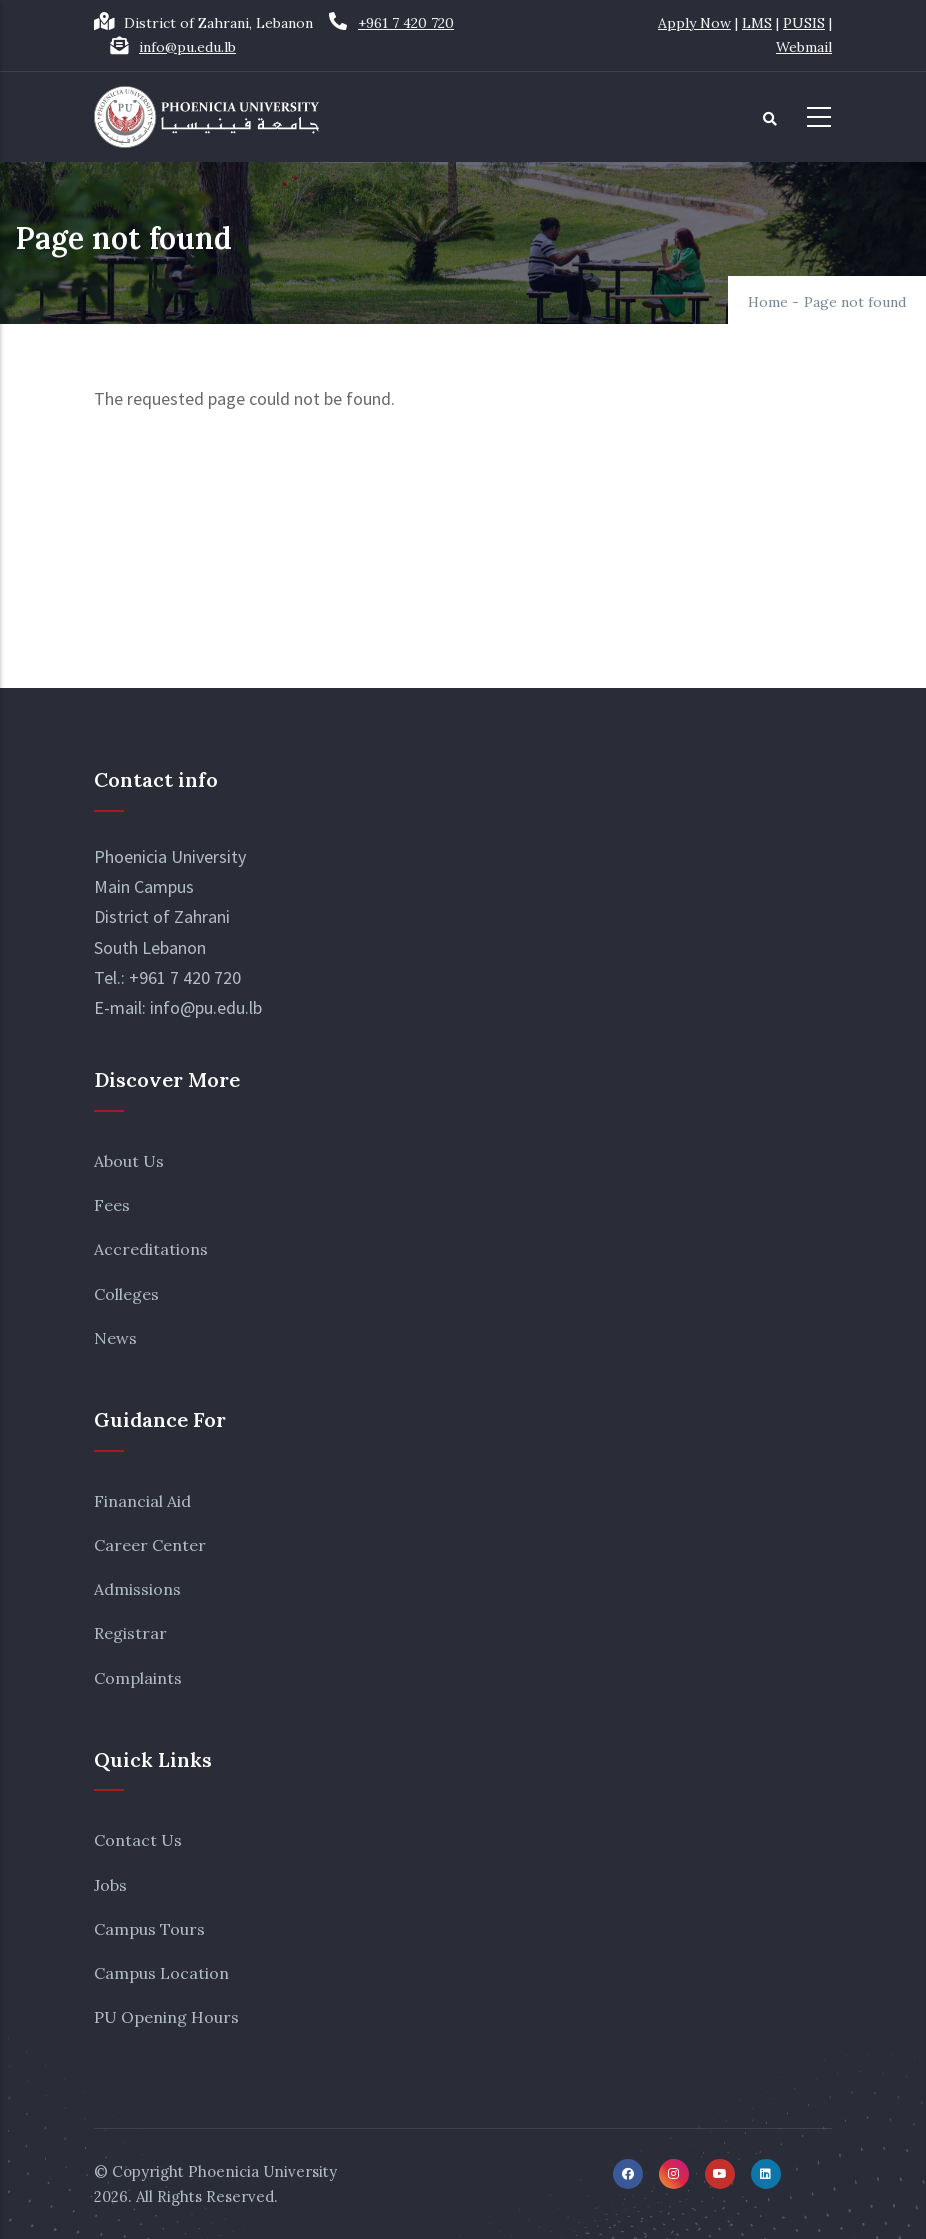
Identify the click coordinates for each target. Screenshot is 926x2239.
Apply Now (694, 23)
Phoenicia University (262, 2171)
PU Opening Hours (166, 2017)
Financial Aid (142, 1501)
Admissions (137, 1589)
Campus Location (161, 1973)
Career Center (150, 1545)
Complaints (138, 1678)
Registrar (130, 1633)
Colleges (126, 1294)
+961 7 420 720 (406, 23)
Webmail (804, 47)
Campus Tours (149, 1929)
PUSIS (804, 23)
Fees (112, 1205)
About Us (129, 1161)
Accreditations (151, 1249)
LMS (757, 23)
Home (768, 302)
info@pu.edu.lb (187, 47)
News (115, 1338)
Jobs (110, 1885)
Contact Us (138, 1840)
